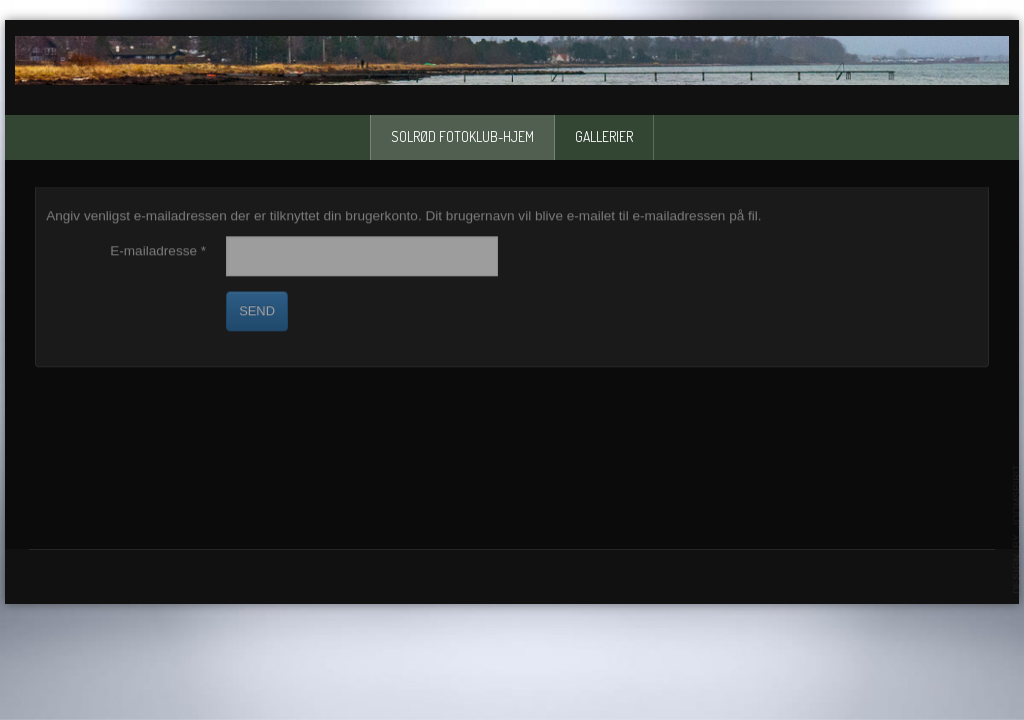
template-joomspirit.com (1017, 529)
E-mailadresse (158, 250)
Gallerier (604, 136)
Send (257, 310)
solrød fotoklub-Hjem (462, 136)
